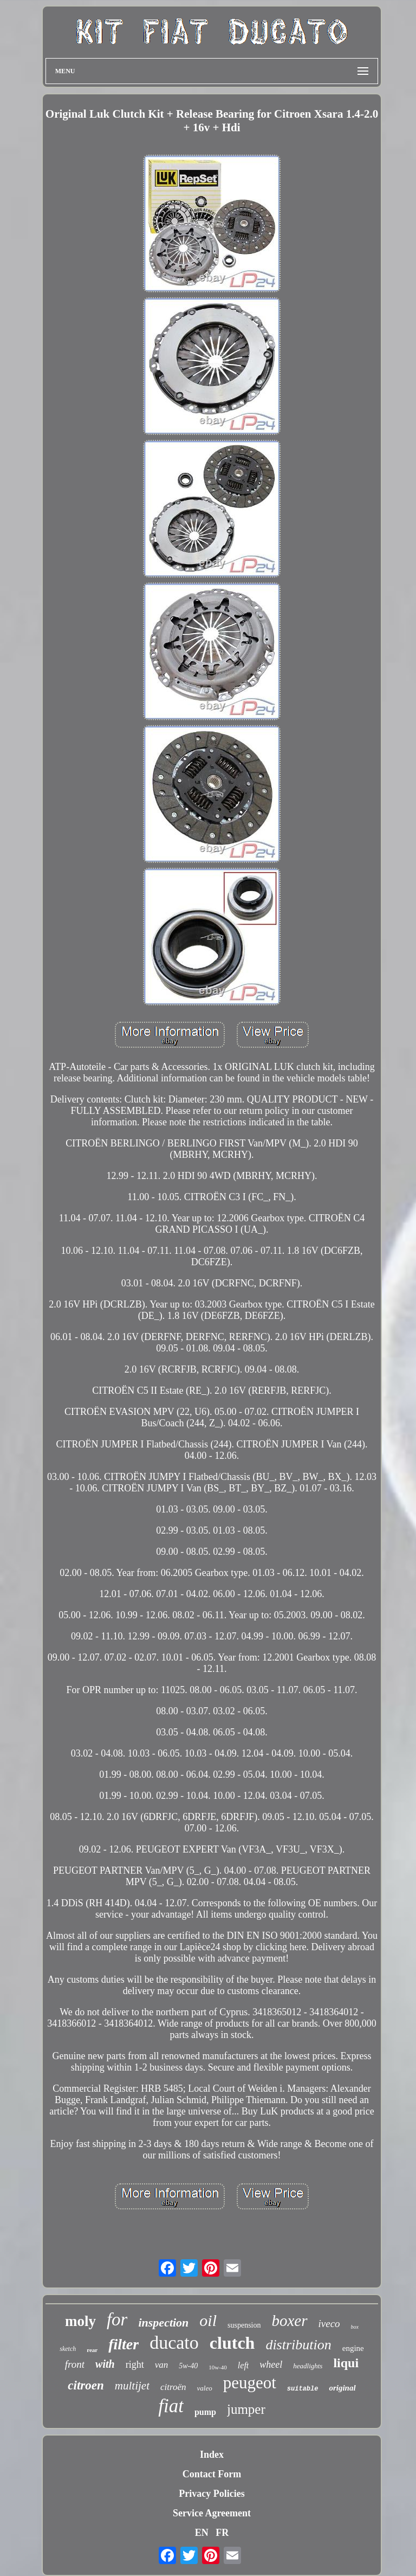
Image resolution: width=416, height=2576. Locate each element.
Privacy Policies (211, 2493)
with (105, 2364)
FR (222, 2532)
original (342, 2387)
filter (123, 2344)
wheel (270, 2364)
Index (212, 2454)
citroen (85, 2385)
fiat (171, 2406)
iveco (329, 2323)
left (243, 2365)
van (161, 2365)
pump (205, 2412)
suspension (244, 2325)
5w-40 (188, 2366)
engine (353, 2348)
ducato (174, 2343)
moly (80, 2321)
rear (92, 2350)
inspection (163, 2322)
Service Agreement (212, 2513)
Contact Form (212, 2474)
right (135, 2364)
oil (208, 2320)
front (74, 2364)
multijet (132, 2385)
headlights (307, 2366)
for (117, 2319)
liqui (346, 2363)
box (355, 2327)
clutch (232, 2343)
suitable (302, 2389)
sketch (68, 2349)
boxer (289, 2320)
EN (202, 2532)
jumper (246, 2409)
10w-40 (218, 2367)
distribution (298, 2345)
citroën (173, 2387)
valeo (204, 2388)
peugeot (249, 2382)
